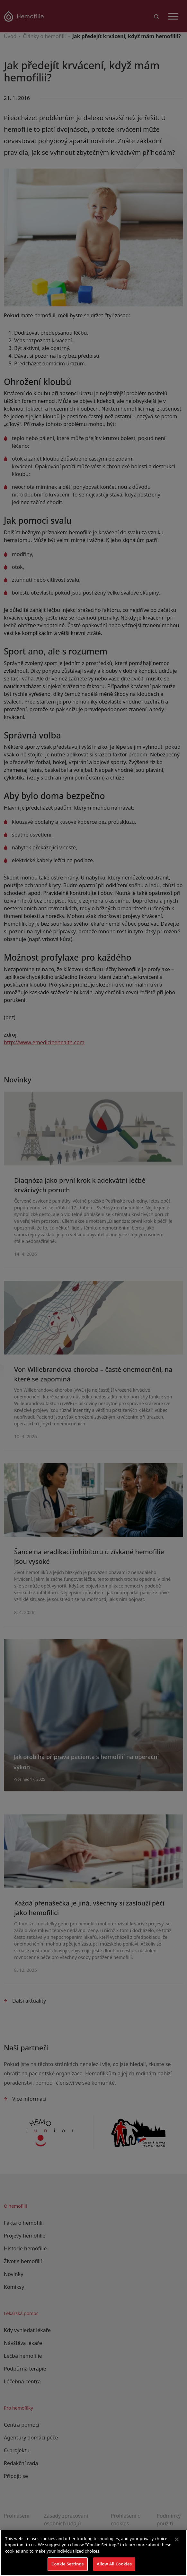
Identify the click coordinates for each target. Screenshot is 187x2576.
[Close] (177, 2539)
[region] (93, 2552)
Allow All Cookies (114, 2564)
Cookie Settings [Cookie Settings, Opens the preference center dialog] (67, 2564)
